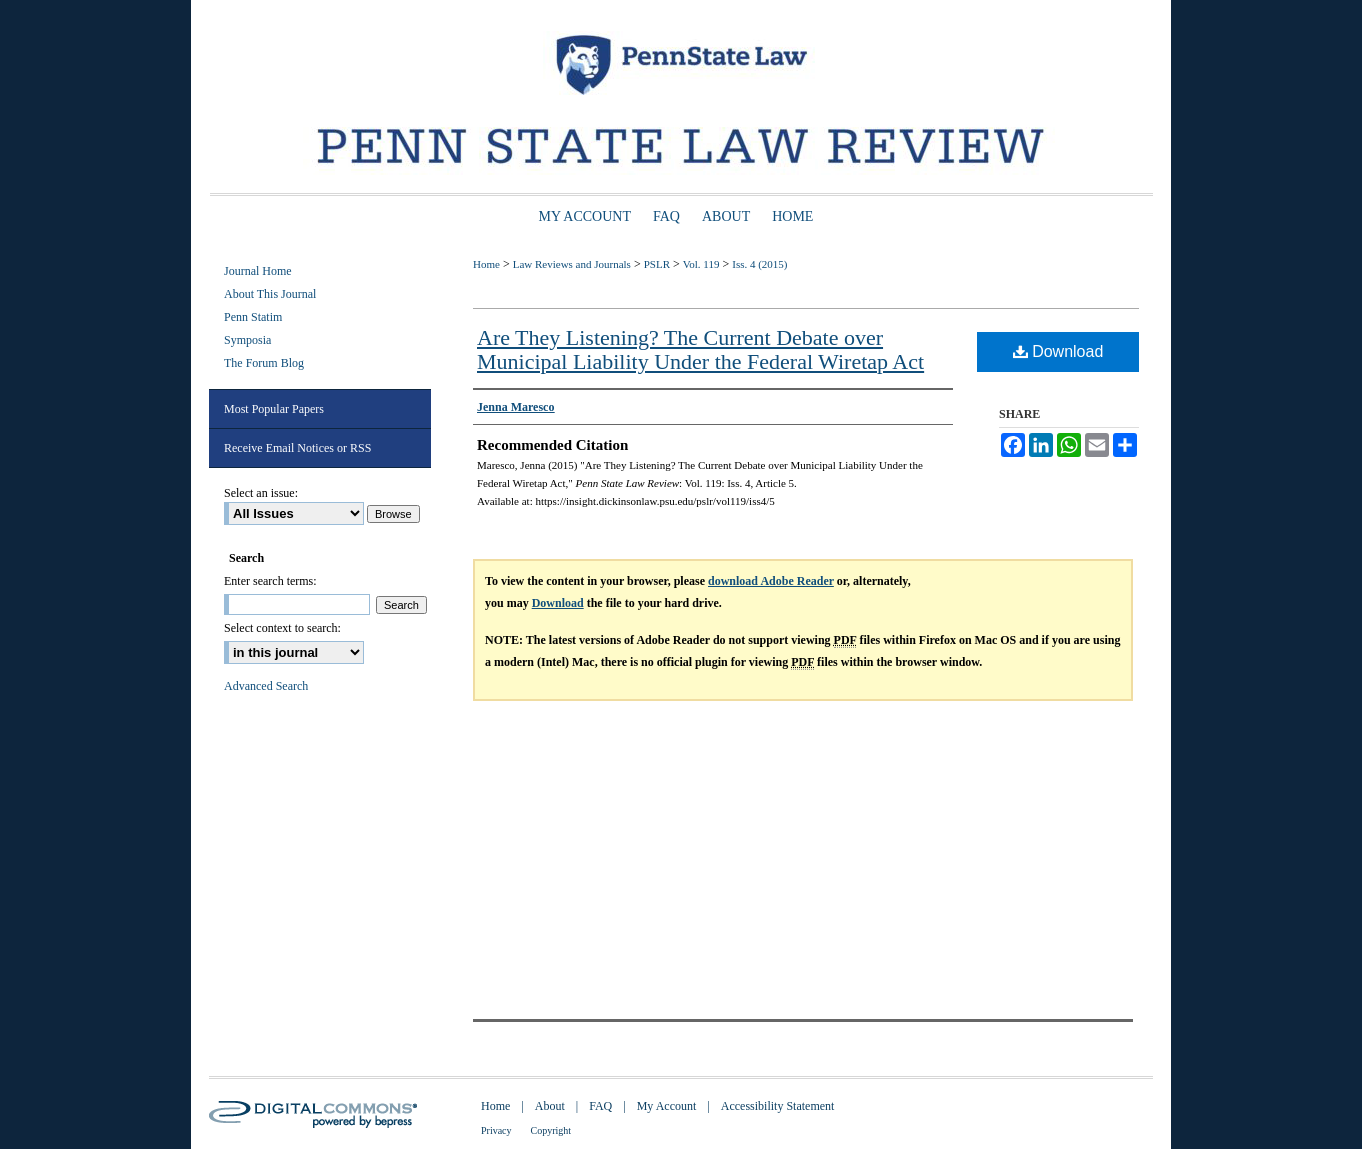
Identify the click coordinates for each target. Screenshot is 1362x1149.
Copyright (551, 1130)
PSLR (657, 264)
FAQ (600, 1106)
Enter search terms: (270, 581)
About (550, 1106)
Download (1058, 351)
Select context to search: (282, 628)
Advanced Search (266, 686)
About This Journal (270, 294)
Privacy (496, 1130)
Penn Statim (253, 317)
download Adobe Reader (771, 581)
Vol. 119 (701, 264)
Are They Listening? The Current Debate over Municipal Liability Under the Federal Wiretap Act (700, 349)
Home (486, 264)
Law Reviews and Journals (572, 264)
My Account (667, 1106)
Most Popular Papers (274, 409)
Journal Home (258, 271)
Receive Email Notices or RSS (297, 448)
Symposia (247, 340)
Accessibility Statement (778, 1106)
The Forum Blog (264, 363)
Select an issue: (261, 493)
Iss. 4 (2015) (759, 264)
